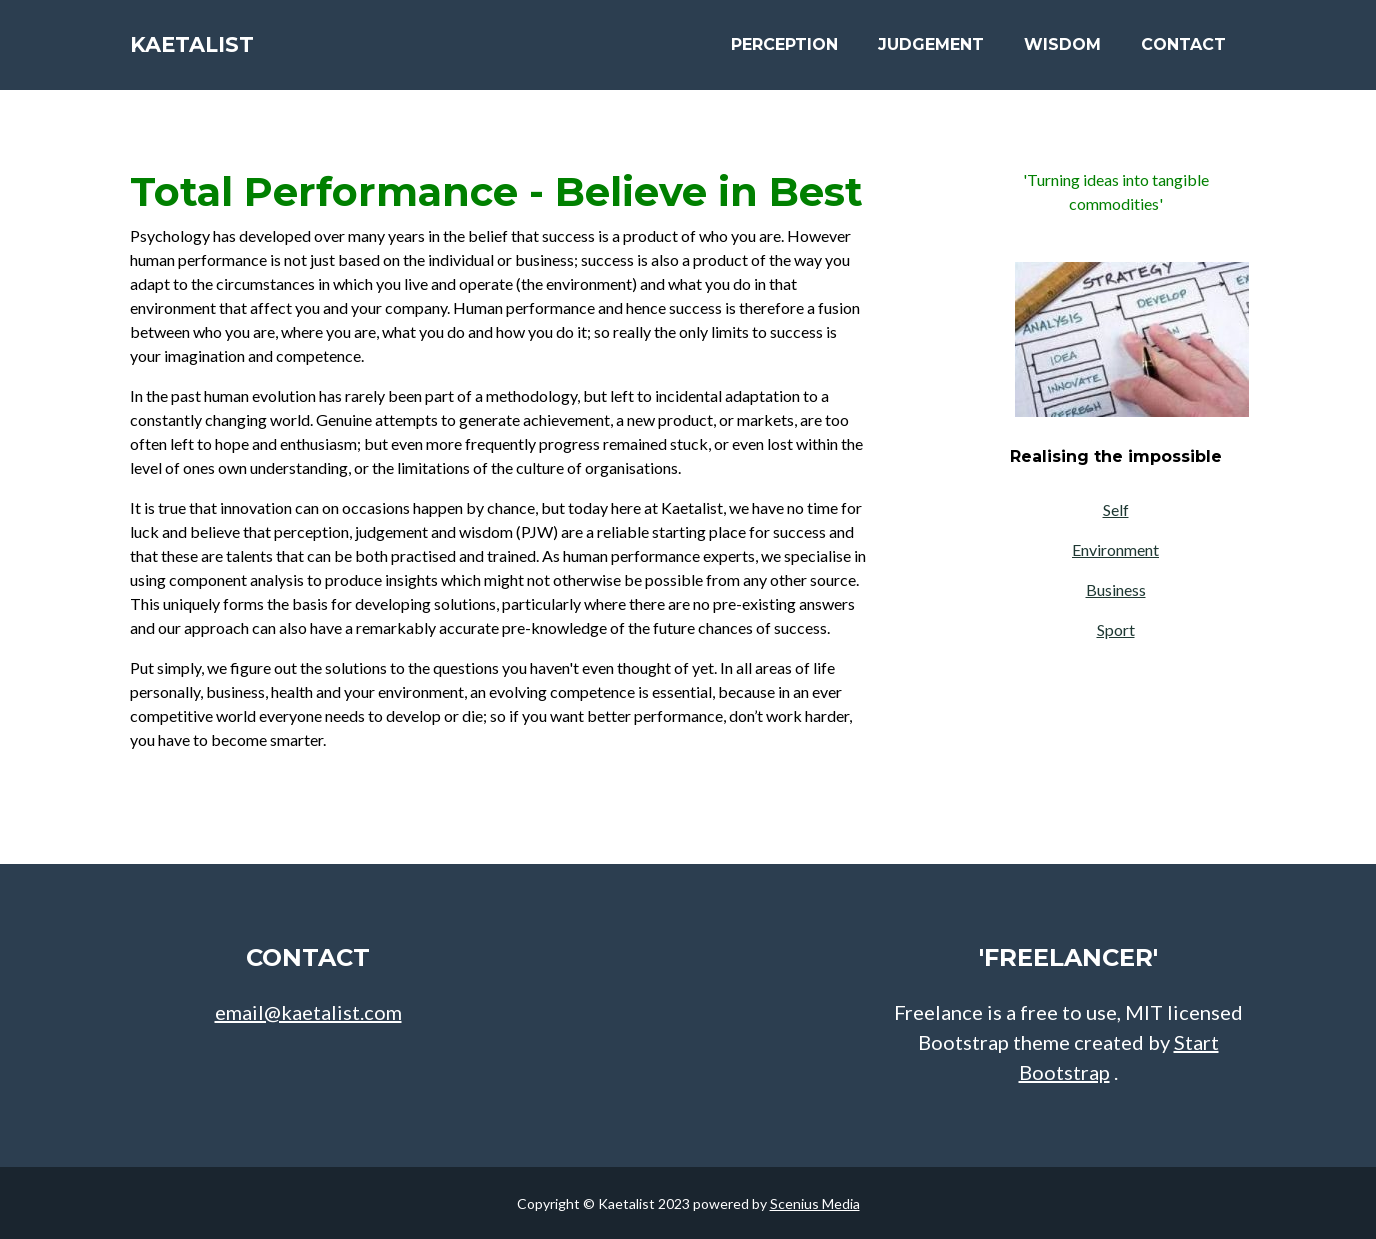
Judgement (931, 51)
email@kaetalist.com (308, 1012)
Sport (1116, 629)
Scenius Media (815, 1203)
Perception (784, 51)
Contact (1183, 51)
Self (1116, 509)
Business (1116, 589)
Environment (1115, 549)
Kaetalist (210, 52)
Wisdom (1062, 51)
